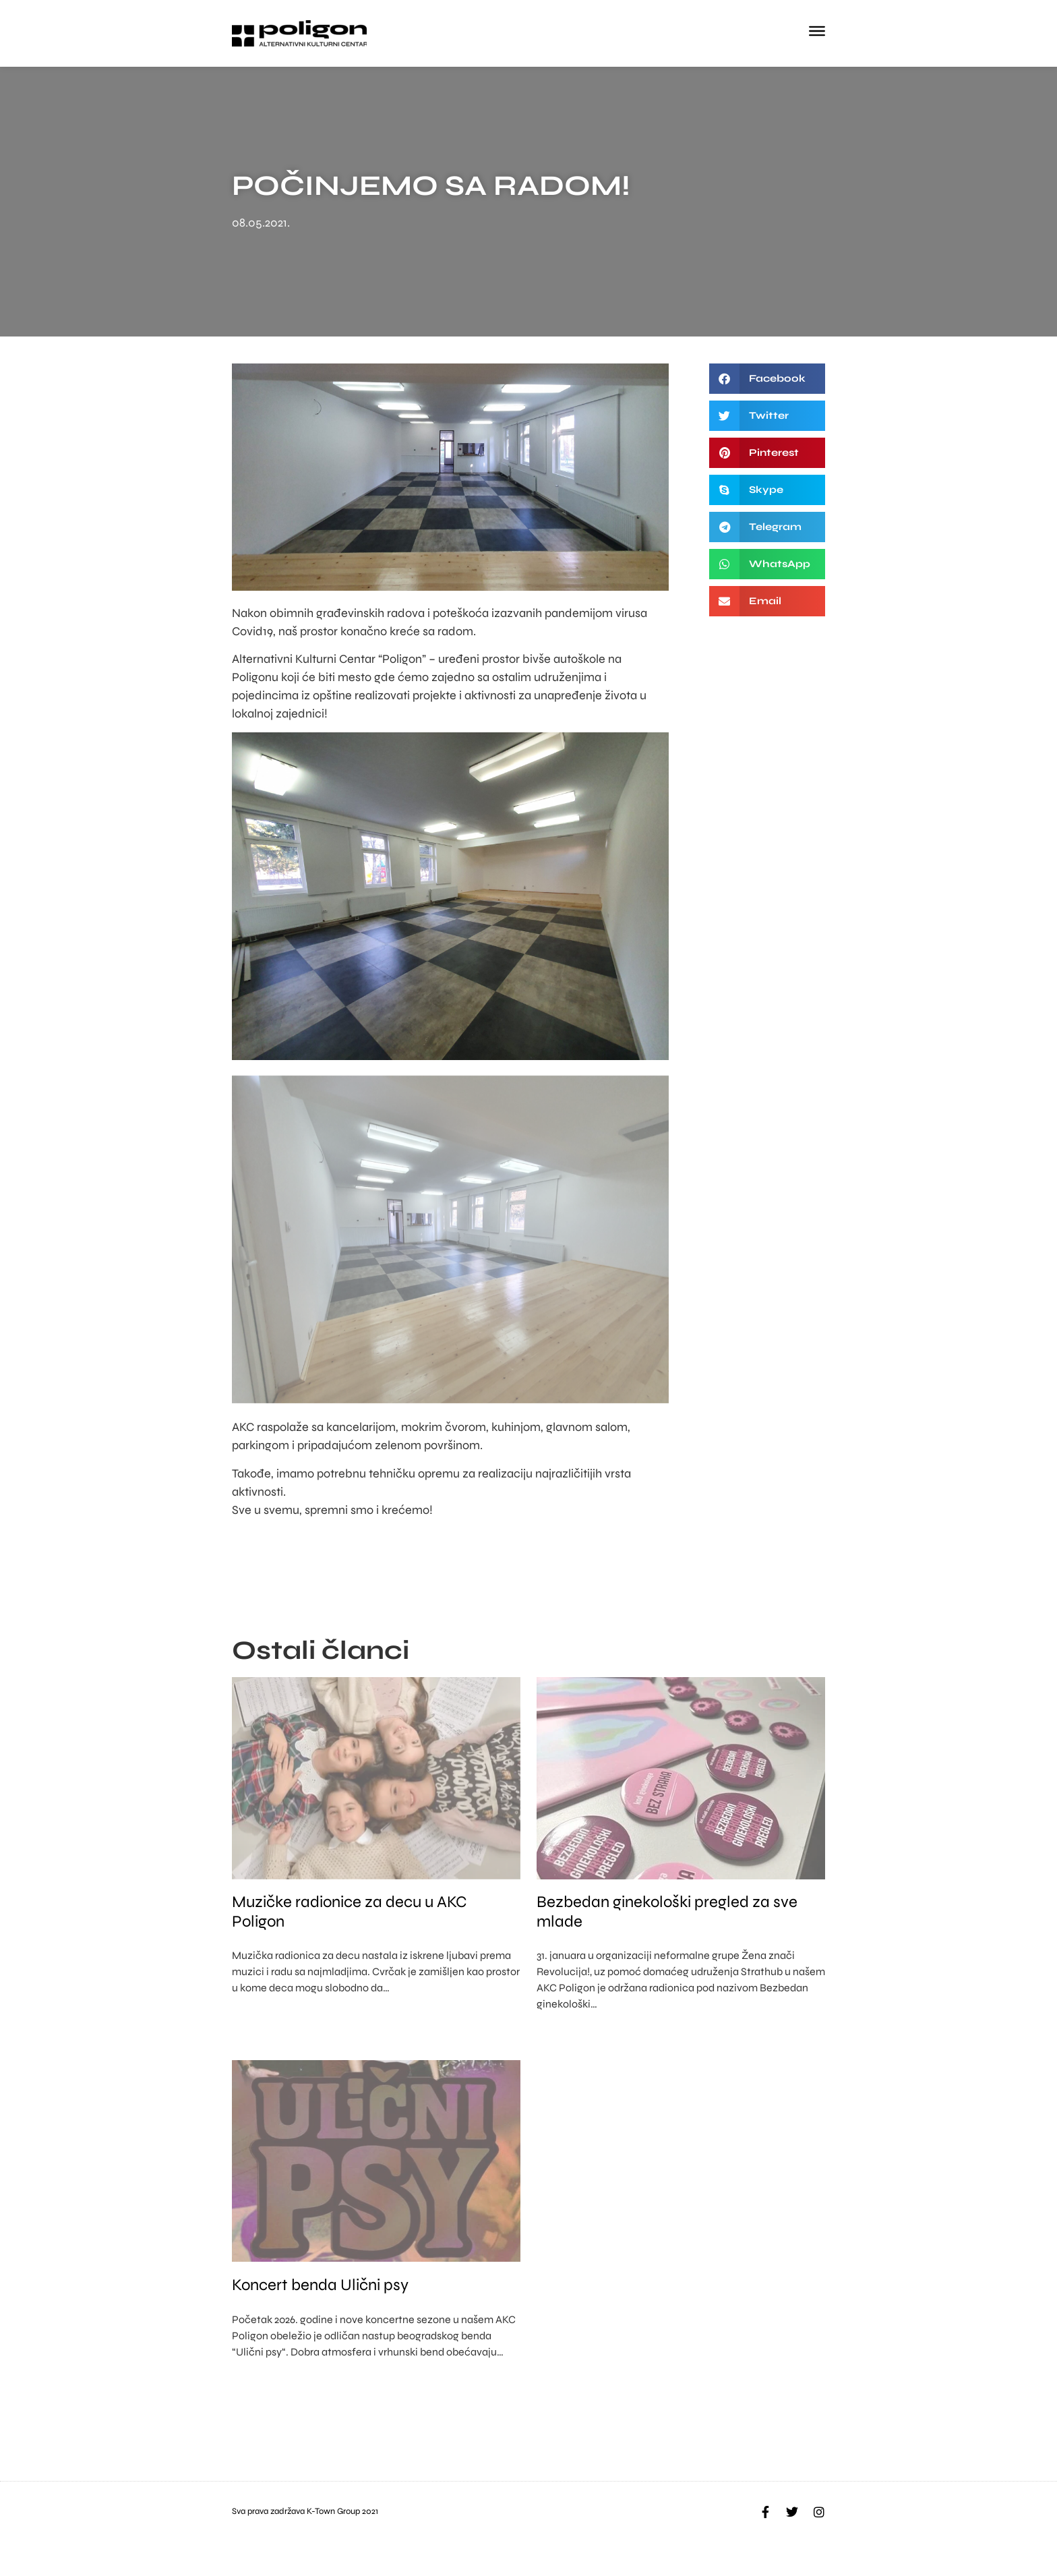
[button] (767, 378)
